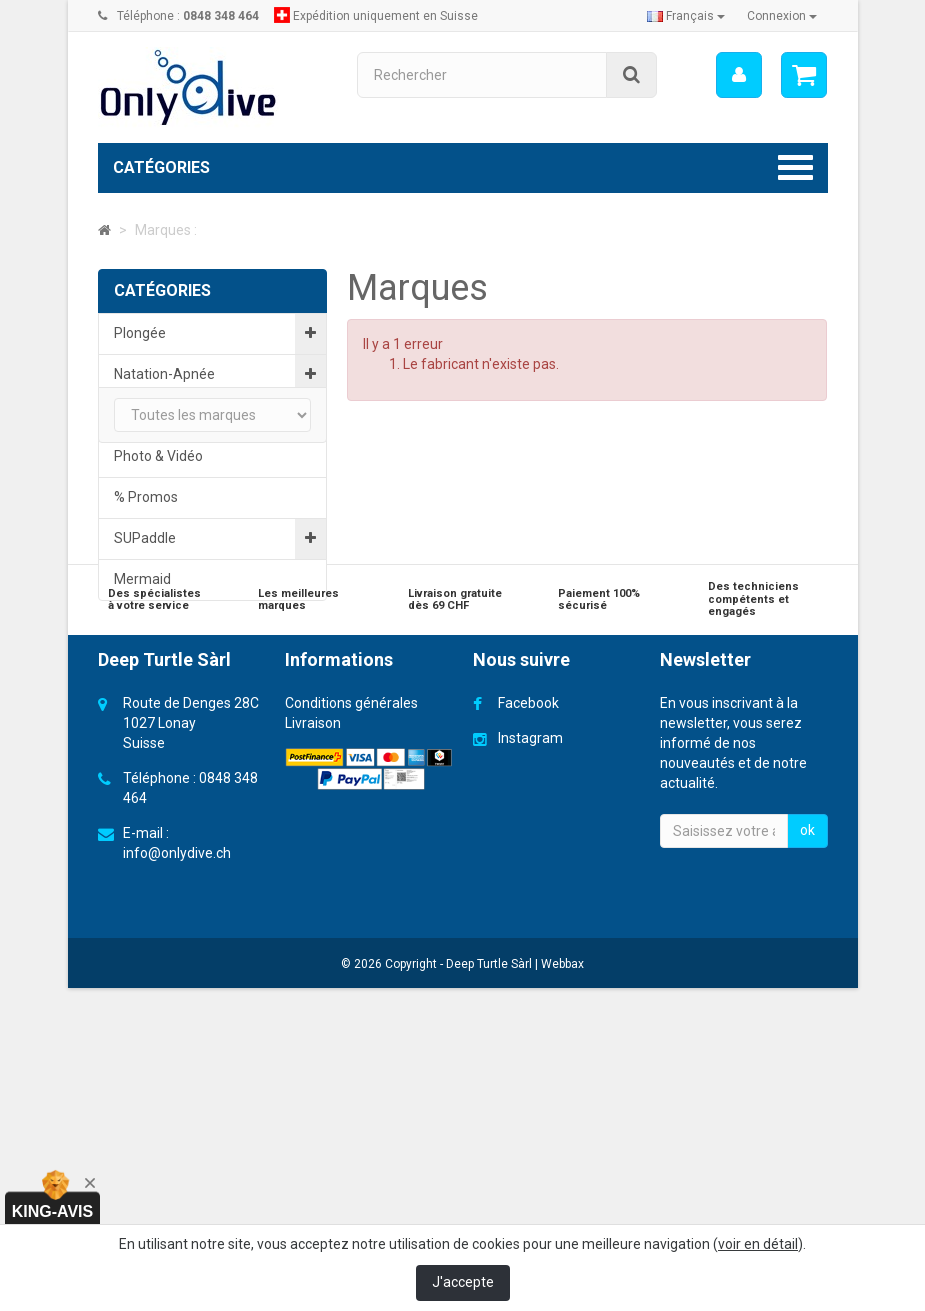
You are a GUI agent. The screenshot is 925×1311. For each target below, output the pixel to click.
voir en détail (758, 1244)
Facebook (528, 1060)
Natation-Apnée (164, 374)
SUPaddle (145, 538)
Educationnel (155, 415)
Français (686, 16)
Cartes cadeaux (199, 858)
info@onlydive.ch (177, 1210)
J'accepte (463, 1282)
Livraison (313, 1080)
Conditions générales (351, 1060)
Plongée (140, 333)
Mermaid (142, 579)
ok (807, 1187)
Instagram (530, 1095)
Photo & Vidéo (158, 456)
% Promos (146, 497)
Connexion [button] (782, 16)
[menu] (738, 75)
